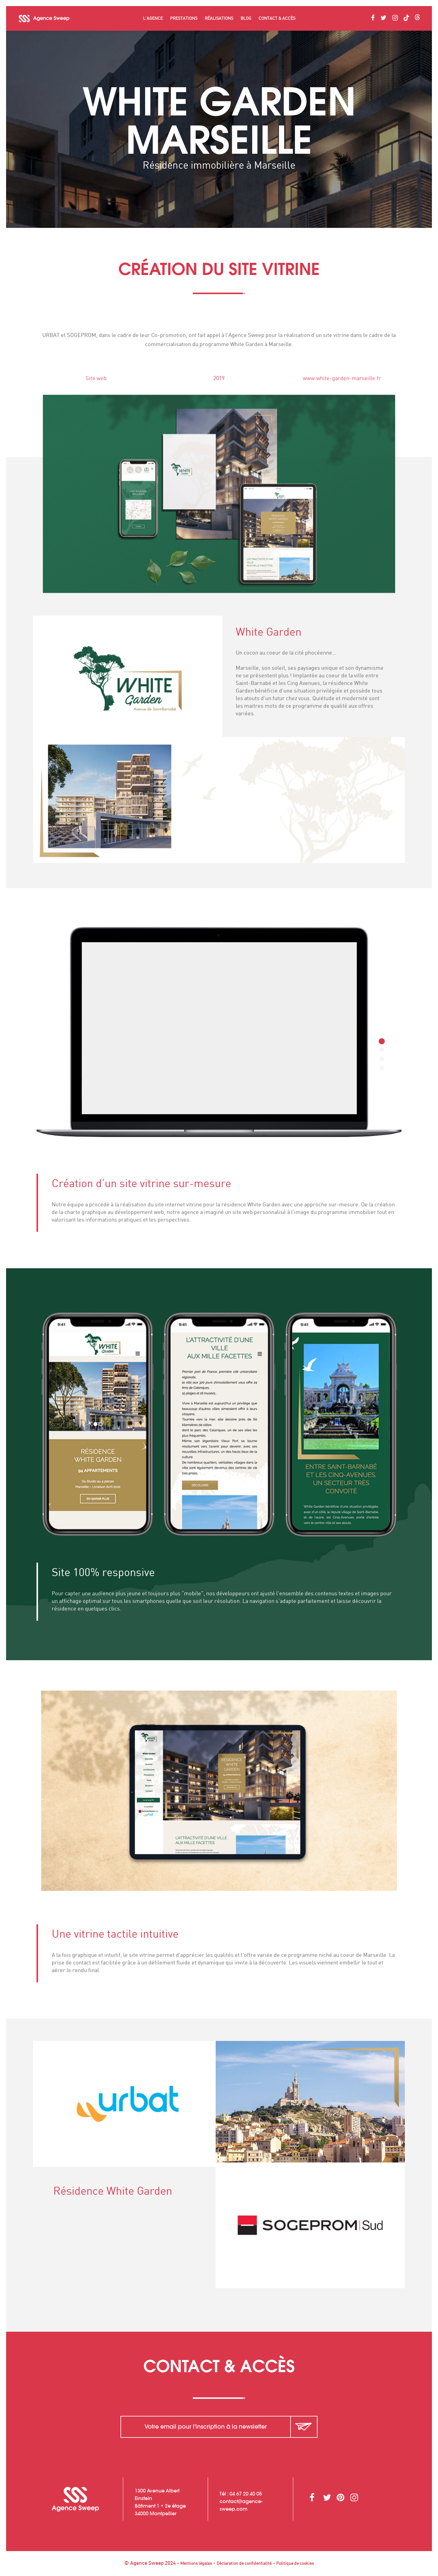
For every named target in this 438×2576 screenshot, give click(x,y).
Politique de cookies (295, 2563)
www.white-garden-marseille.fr (353, 378)
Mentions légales (196, 2563)
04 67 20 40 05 (246, 2493)
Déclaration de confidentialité (244, 2563)
